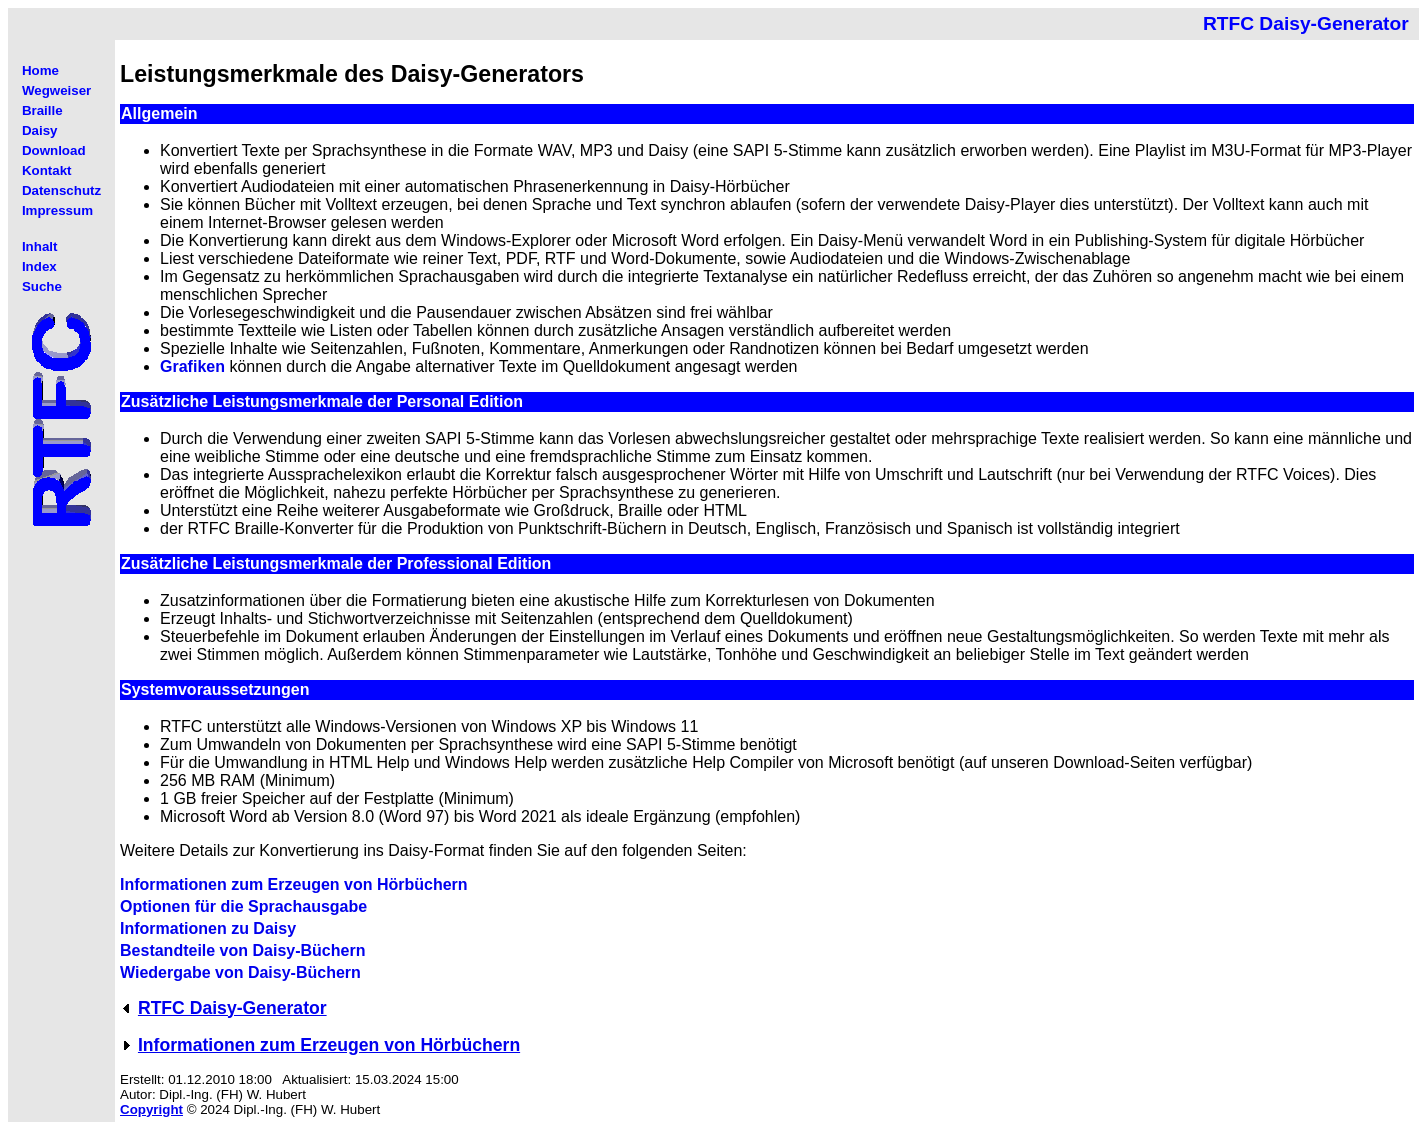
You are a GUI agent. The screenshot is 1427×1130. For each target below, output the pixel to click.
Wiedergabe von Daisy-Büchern (240, 972)
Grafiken (192, 366)
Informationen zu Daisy (208, 928)
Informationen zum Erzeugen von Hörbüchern (294, 884)
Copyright (151, 1109)
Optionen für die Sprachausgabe (243, 906)
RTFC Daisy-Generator (232, 1008)
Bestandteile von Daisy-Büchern (242, 950)
